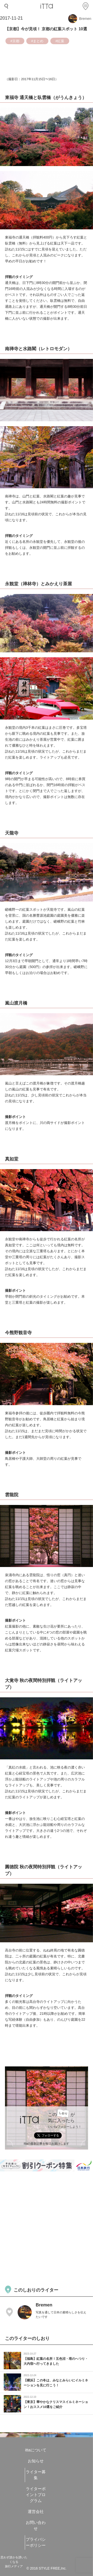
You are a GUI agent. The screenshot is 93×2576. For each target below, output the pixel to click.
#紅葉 (59, 41)
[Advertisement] (46, 2227)
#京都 (14, 41)
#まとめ (37, 41)
